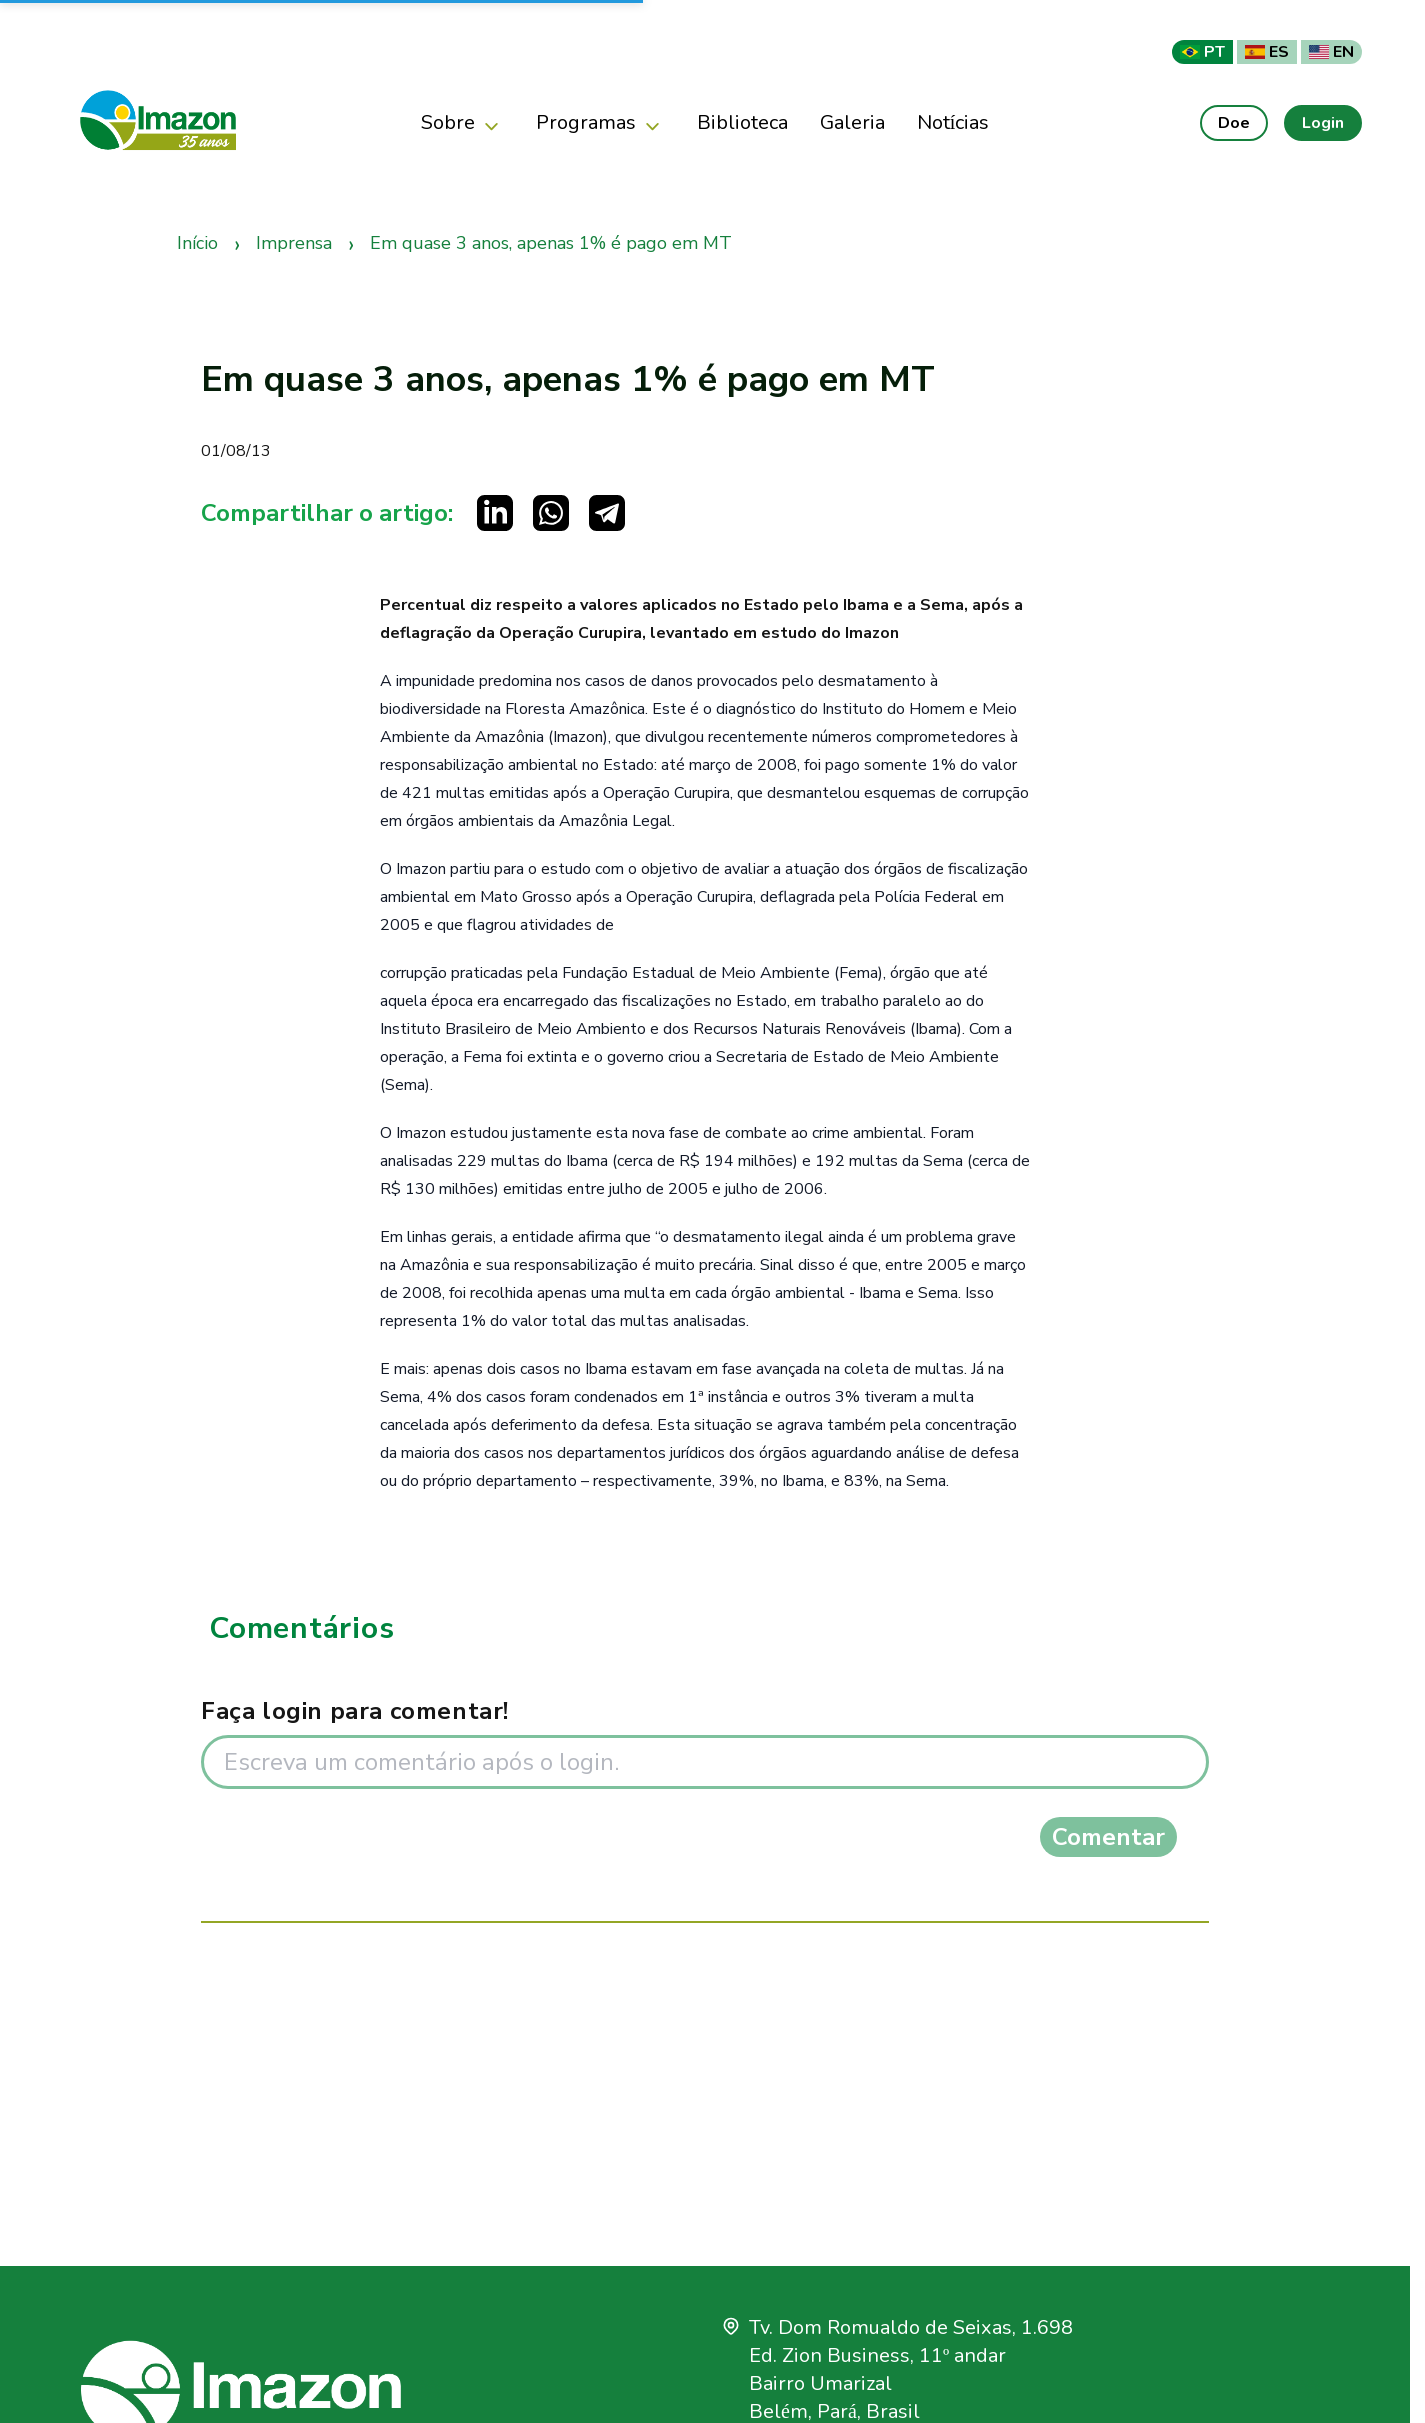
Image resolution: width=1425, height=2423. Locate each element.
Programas (600, 123)
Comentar (1108, 1837)
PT (1202, 52)
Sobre (462, 123)
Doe (1234, 123)
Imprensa (294, 243)
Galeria (852, 122)
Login (1323, 123)
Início (197, 243)
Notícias (953, 122)
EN (1331, 52)
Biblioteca (742, 122)
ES (1267, 52)
